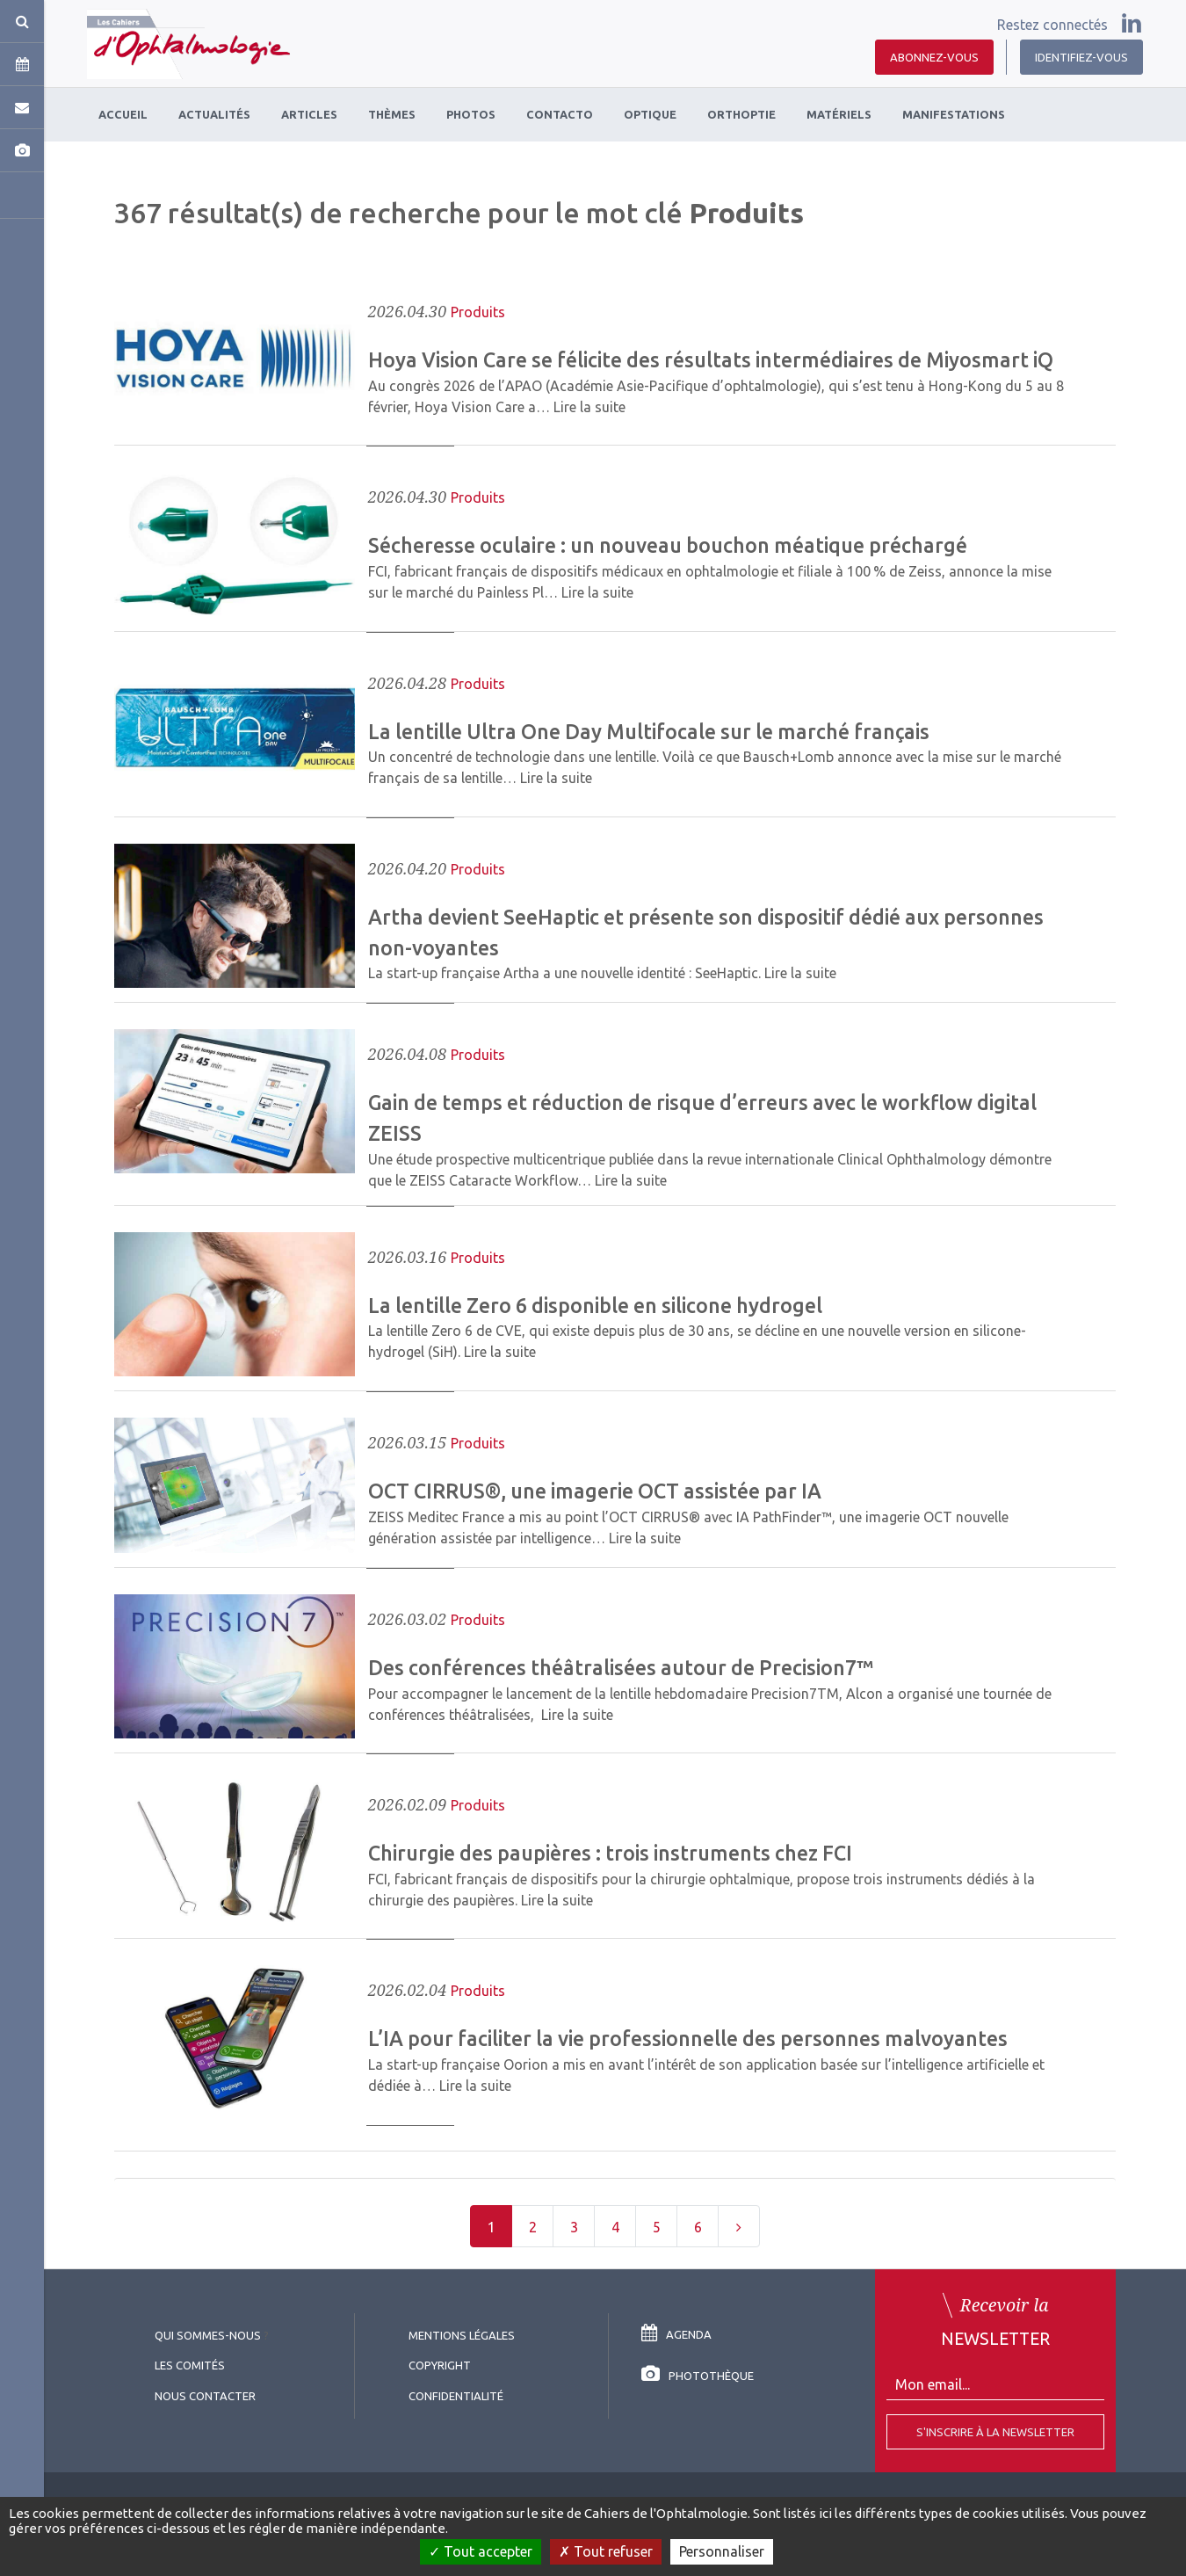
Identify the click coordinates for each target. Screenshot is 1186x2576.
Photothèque (697, 2375)
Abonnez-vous (934, 57)
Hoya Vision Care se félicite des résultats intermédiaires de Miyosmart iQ (710, 359)
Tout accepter (480, 2551)
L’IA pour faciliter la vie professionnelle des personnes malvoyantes (688, 2038)
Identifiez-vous (1081, 57)
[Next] (739, 2226)
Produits (478, 312)
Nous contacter (205, 2396)
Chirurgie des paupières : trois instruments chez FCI (610, 1852)
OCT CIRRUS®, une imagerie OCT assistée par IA (594, 1490)
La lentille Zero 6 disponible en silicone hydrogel (595, 1305)
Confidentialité (456, 2396)
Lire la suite (589, 407)
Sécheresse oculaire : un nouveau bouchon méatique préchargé (667, 544)
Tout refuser (606, 2551)
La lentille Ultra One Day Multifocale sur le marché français (648, 731)
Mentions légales (462, 2335)
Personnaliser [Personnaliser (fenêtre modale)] (721, 2551)
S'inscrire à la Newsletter (995, 2432)
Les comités (190, 2365)
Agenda (676, 2334)
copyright (440, 2365)
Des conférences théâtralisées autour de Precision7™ (620, 1667)
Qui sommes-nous (208, 2335)
